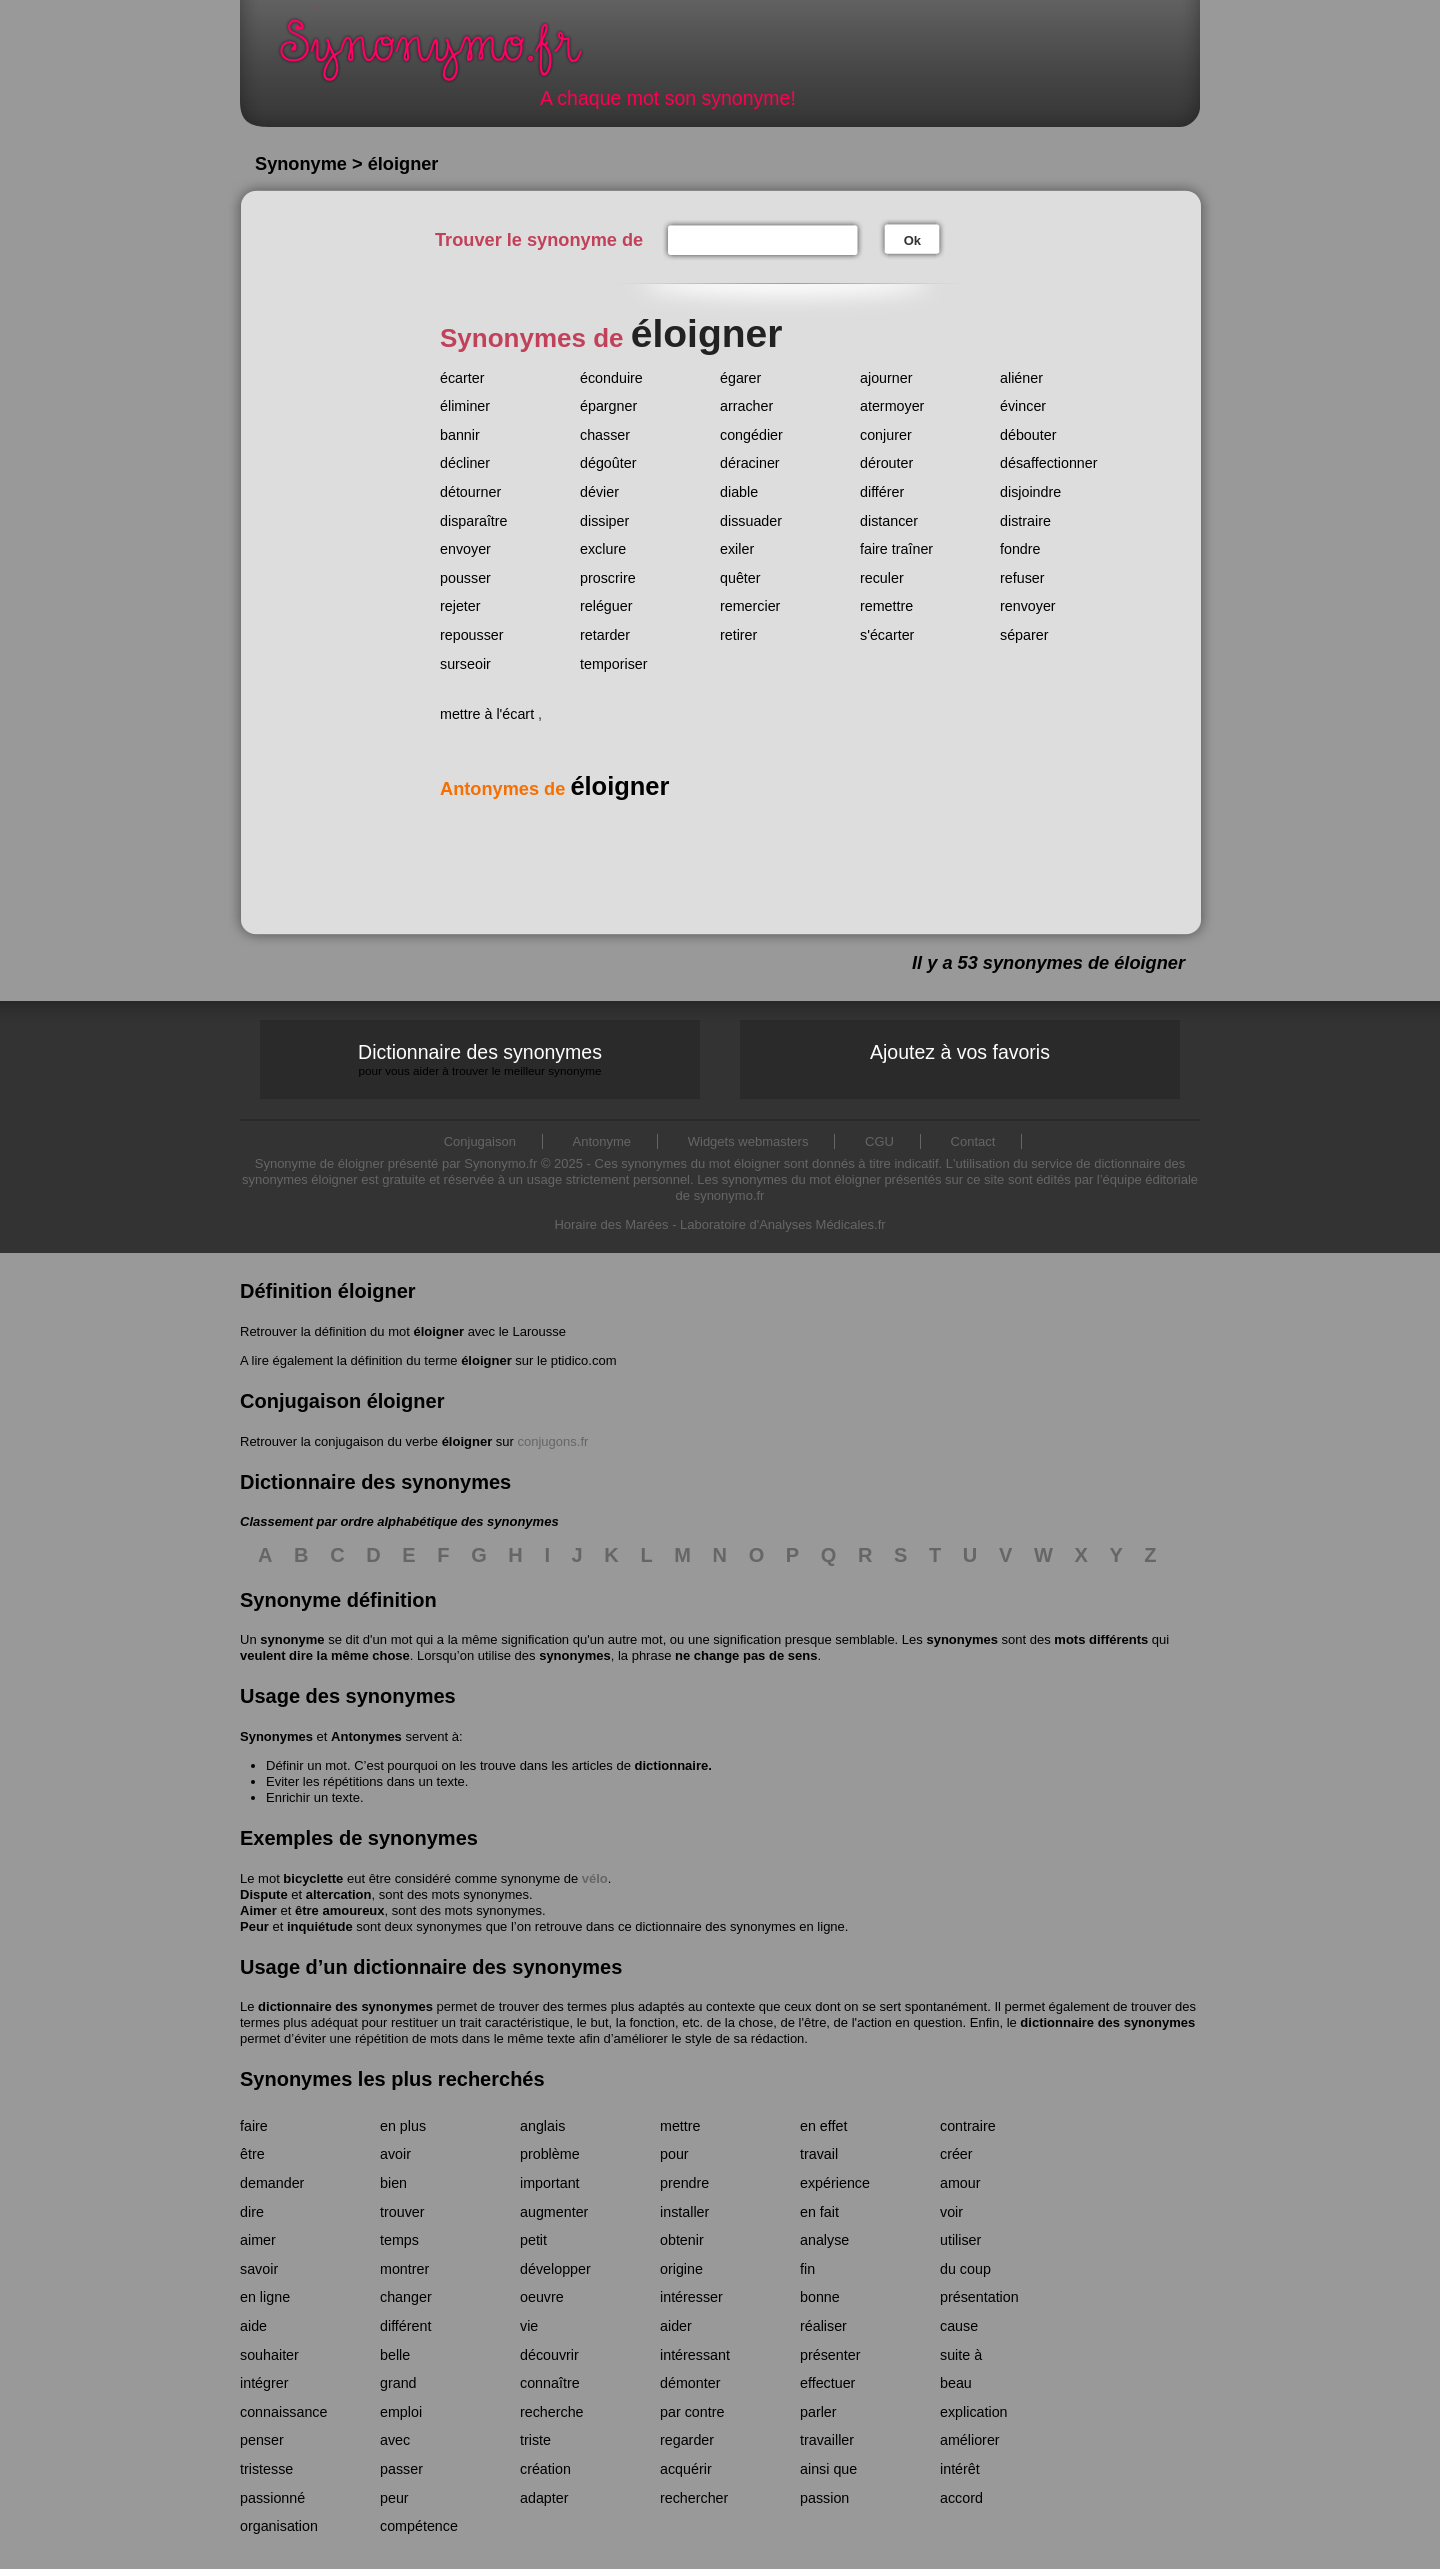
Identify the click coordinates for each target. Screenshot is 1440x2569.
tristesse (266, 2469)
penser (262, 2440)
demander (272, 2183)
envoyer (465, 549)
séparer (1024, 635)
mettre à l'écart (487, 714)
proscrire (608, 578)
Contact (973, 1141)
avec (395, 2440)
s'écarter (887, 635)
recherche (552, 2412)
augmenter (554, 2212)
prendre (684, 2183)
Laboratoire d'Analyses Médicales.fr (783, 1224)
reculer (882, 578)
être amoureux (340, 1910)
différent (405, 2326)
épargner (608, 406)
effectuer (827, 2383)
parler (818, 2412)
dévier (599, 492)
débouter (1028, 435)
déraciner (750, 463)
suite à (961, 2355)
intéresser (691, 2297)
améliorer (970, 2440)
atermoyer (892, 406)
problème (550, 2154)
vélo (595, 1878)
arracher (746, 406)
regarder (687, 2440)
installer (684, 2212)
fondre (1020, 549)
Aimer (258, 1910)
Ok (912, 240)
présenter (830, 2355)
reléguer (606, 606)
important (550, 2183)
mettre (680, 2126)
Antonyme (602, 1141)
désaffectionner (1049, 463)
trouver (402, 2212)
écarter (462, 378)
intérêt (960, 2469)
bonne (820, 2297)
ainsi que (828, 2469)
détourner (470, 492)
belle (395, 2355)
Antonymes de (554, 789)
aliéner (1021, 378)
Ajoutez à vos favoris (960, 1052)
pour (674, 2154)
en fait (819, 2212)
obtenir (682, 2240)
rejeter (460, 606)
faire (254, 2126)
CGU (879, 1141)
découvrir (549, 2355)
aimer (258, 2240)
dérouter (886, 463)
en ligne (265, 2297)
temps (399, 2240)
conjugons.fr (553, 1441)
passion (824, 2498)
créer (956, 2154)
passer (401, 2469)
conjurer (886, 435)
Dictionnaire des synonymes (480, 1059)
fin (807, 2269)
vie (529, 2326)
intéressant (695, 2355)
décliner (465, 463)
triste (535, 2440)
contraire (968, 2126)
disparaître (474, 521)
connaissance (283, 2412)
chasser (605, 435)
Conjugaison (480, 1141)
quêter (740, 578)
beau (956, 2383)
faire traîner (896, 549)
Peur (254, 1926)
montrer (404, 2269)
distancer (889, 521)
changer (406, 2297)
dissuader (751, 521)
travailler (827, 2440)
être (252, 2154)
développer (555, 2269)
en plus (403, 2126)
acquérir (686, 2469)
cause (959, 2326)
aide (253, 2326)
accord (961, 2498)
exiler (737, 549)
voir (951, 2212)
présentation (979, 2297)
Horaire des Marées (611, 1224)
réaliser (823, 2326)
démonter (690, 2383)
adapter (544, 2498)
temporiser (614, 664)
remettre (886, 606)
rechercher (694, 2498)
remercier (750, 606)
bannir (460, 435)
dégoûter (608, 463)
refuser (1022, 578)
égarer (740, 378)
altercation (339, 1894)
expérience (835, 2183)
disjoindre (1030, 492)
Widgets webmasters (748, 1141)
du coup (965, 2269)
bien (393, 2183)
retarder (605, 635)
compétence (419, 2526)
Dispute (264, 1894)
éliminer (465, 406)
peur (394, 2498)
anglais (542, 2126)
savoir (259, 2269)
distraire (1025, 521)
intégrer (264, 2383)
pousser (465, 578)
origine (681, 2269)
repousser (472, 635)
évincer (1023, 406)
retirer (738, 635)
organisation (279, 2526)
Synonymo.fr (444, 55)
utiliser (960, 2240)
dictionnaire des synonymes (345, 2006)
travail (819, 2154)
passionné (272, 2498)
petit (533, 2240)
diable (739, 492)
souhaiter (269, 2355)
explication (974, 2412)
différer (882, 492)
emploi (401, 2412)
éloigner (438, 1331)
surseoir (465, 664)
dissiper (604, 521)
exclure (603, 549)
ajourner (886, 378)
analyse (824, 2240)
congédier (751, 435)
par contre (692, 2412)
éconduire (611, 378)
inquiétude (320, 1926)
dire (252, 2212)
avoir (395, 2154)
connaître (550, 2383)
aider (676, 2326)
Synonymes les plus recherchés (392, 2079)
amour (960, 2183)
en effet (823, 2126)
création (545, 2469)
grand (398, 2383)
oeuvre (542, 2297)
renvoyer (1028, 606)
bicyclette (313, 1878)
